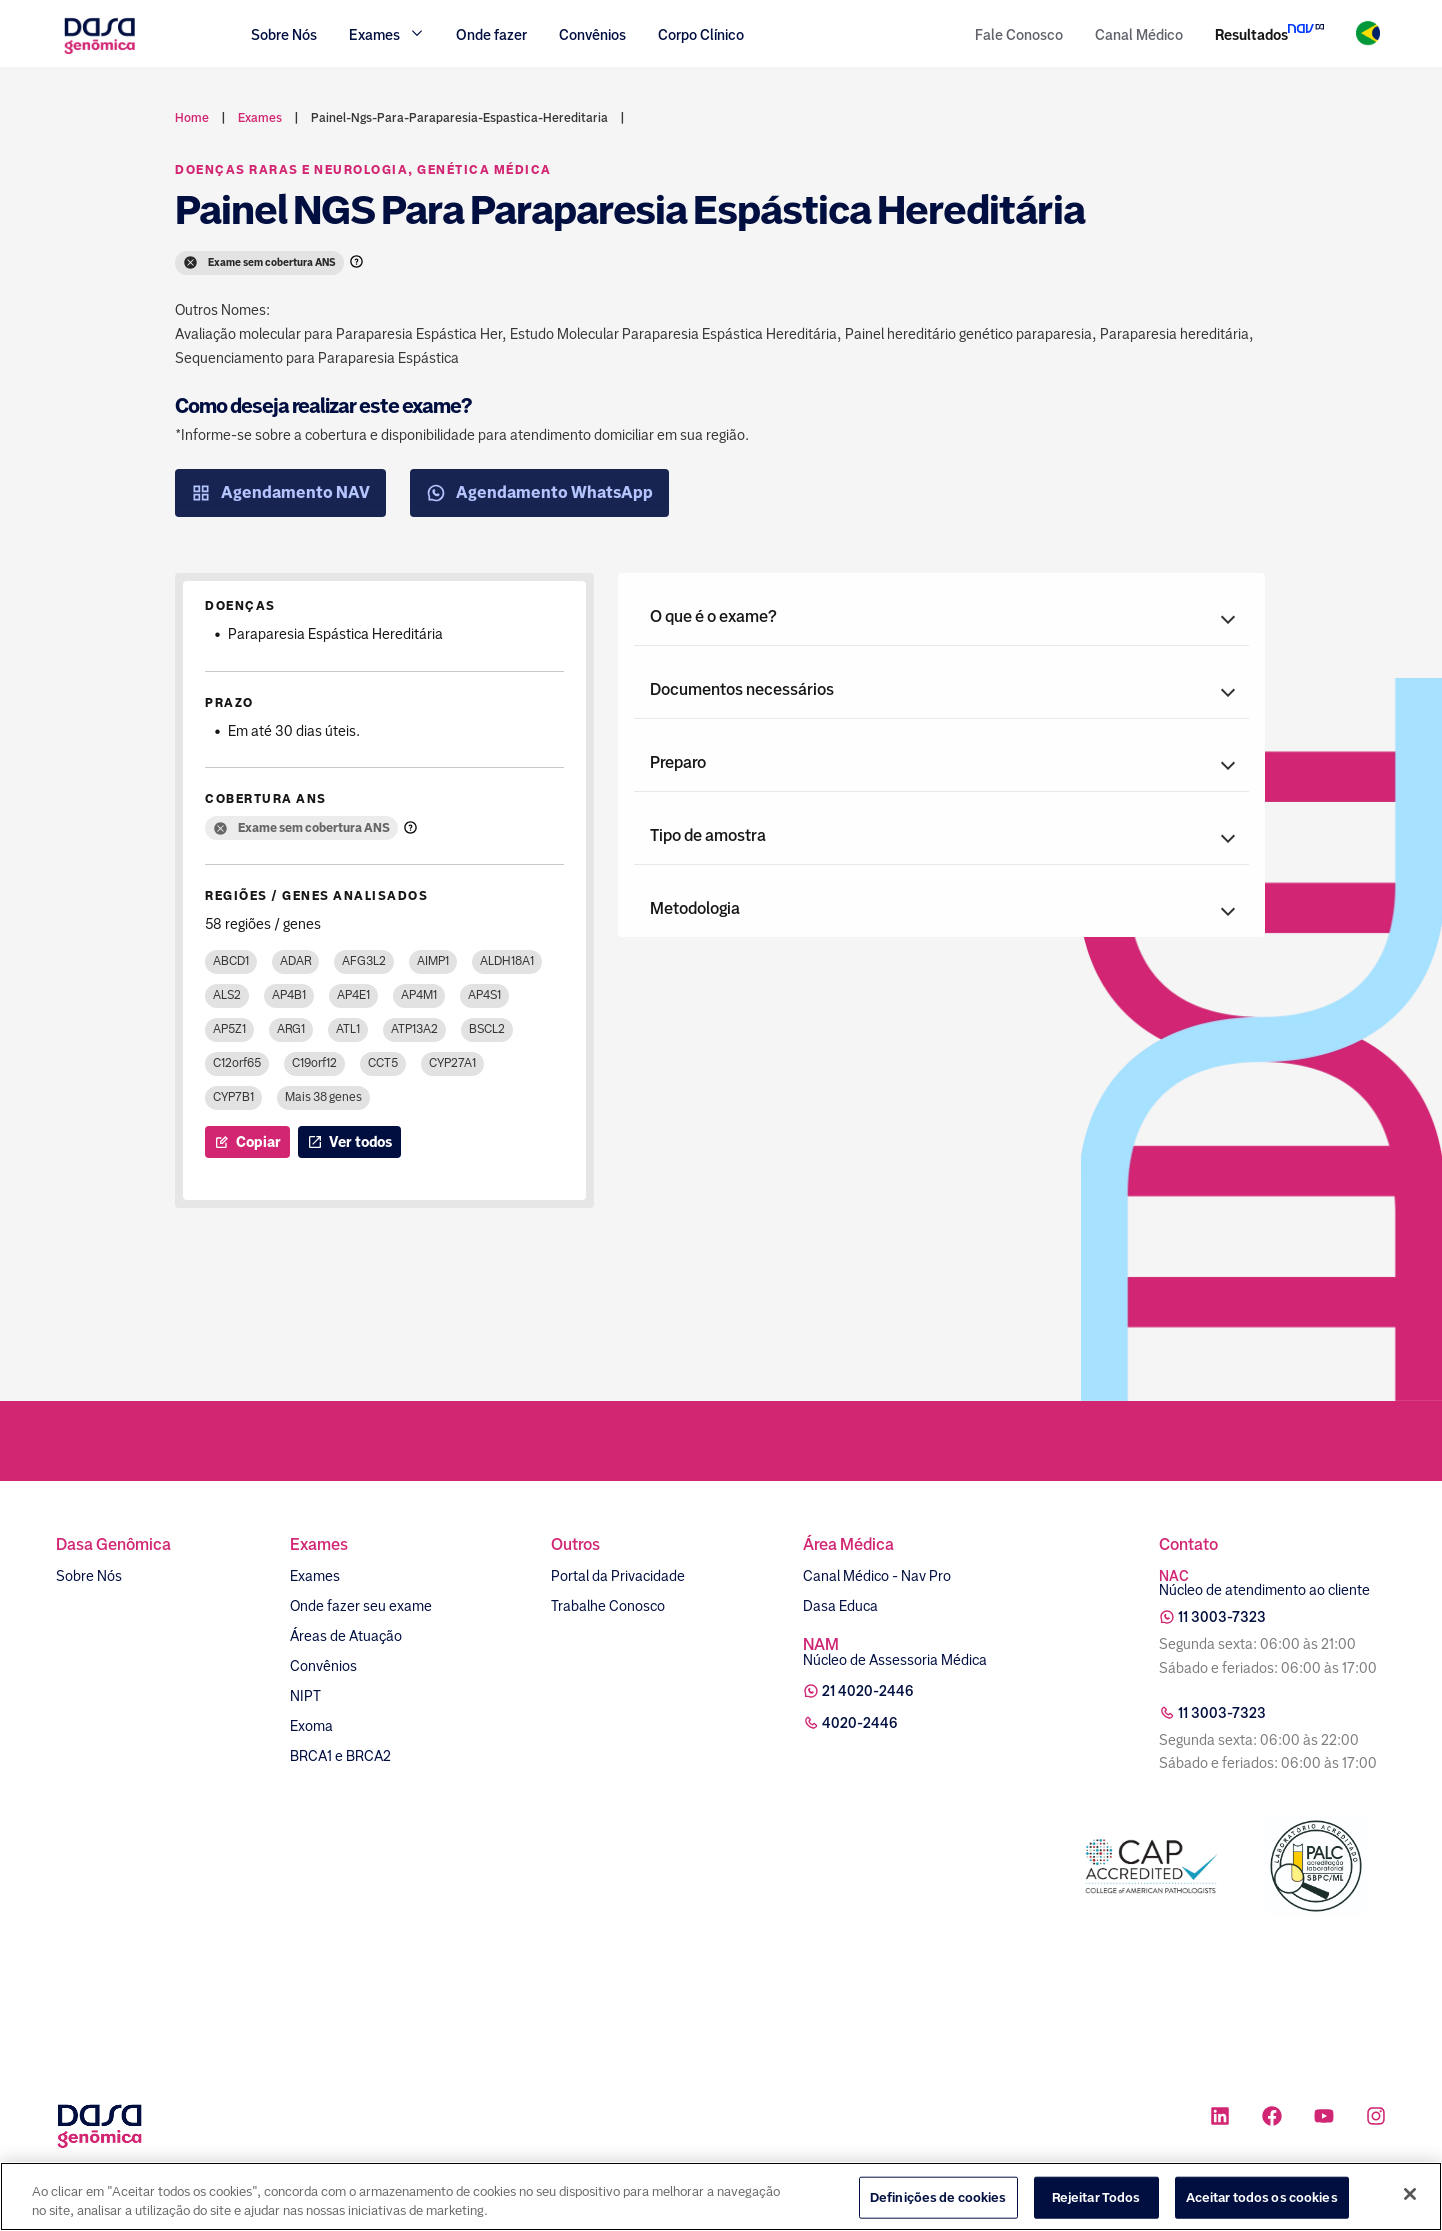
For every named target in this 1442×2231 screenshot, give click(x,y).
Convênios (592, 35)
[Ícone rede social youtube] (1324, 2118)
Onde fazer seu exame (361, 1606)
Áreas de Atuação (346, 1636)
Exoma (311, 1726)
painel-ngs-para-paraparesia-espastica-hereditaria (459, 118)
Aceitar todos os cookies (1262, 2197)
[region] (721, 2196)
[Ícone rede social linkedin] (1220, 2118)
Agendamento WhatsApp (539, 493)
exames (260, 118)
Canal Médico (1139, 35)
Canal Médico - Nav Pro (877, 1576)
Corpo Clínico (701, 35)
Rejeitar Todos (1096, 2197)
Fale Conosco (1019, 35)
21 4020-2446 (868, 1691)
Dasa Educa (840, 1606)
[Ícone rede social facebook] (1272, 2118)
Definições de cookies (938, 2197)
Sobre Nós (284, 35)
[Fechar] (1410, 2194)
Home (192, 118)
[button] (941, 617)
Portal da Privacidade (618, 1576)
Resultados (1251, 35)
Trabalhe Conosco (608, 1606)
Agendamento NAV (280, 493)
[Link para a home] (99, 51)
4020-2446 (860, 1723)
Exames (315, 1576)
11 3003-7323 (1222, 1617)
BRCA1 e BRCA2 (340, 1756)
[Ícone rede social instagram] (1376, 2118)
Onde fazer (491, 35)
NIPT (305, 1696)
